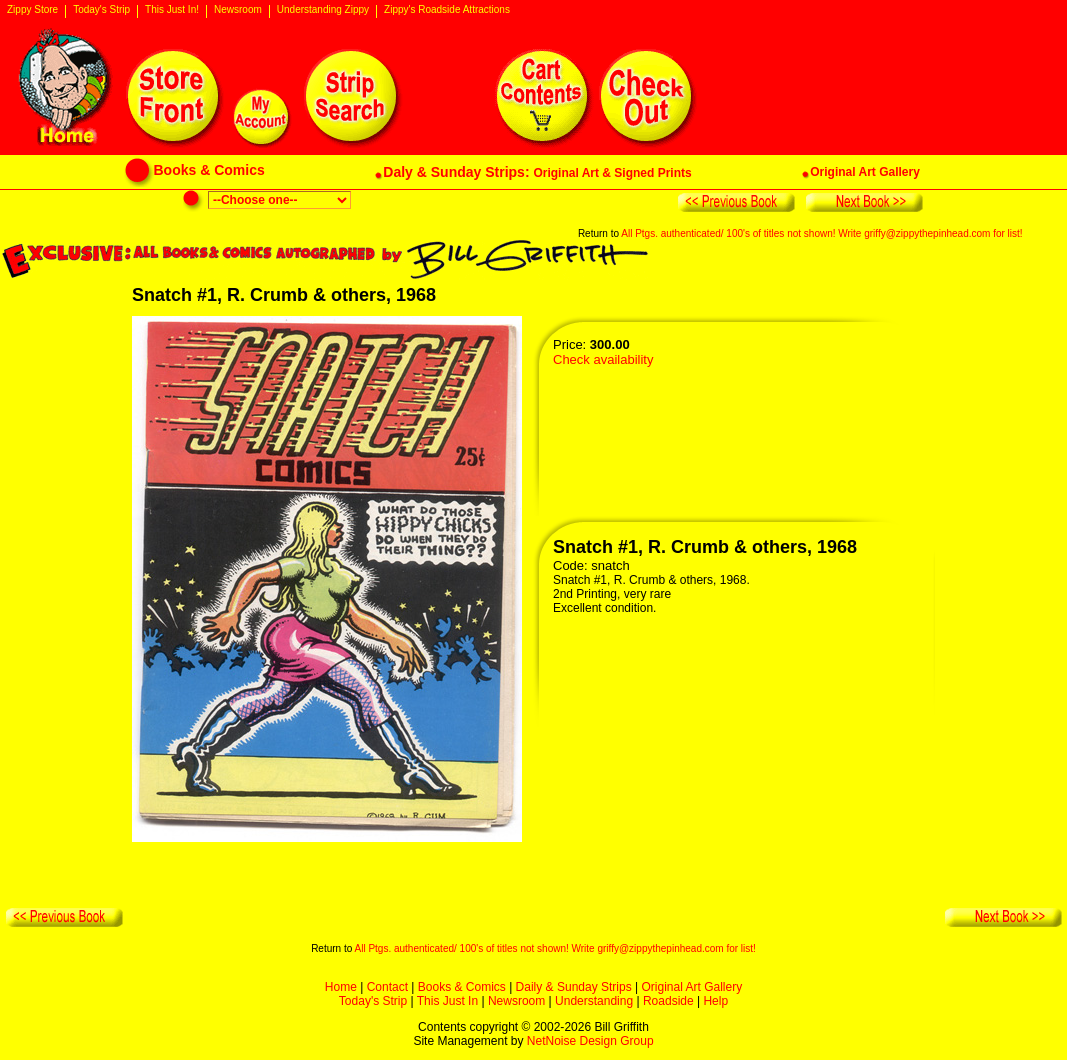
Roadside (668, 1001)
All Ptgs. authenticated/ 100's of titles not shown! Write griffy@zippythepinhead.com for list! (821, 233)
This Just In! (172, 10)
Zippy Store (32, 10)
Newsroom (238, 10)
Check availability (603, 359)
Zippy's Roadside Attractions (447, 10)
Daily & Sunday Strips (574, 987)
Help (715, 1001)
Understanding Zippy (323, 10)
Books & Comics (462, 987)
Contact (387, 987)
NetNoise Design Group (590, 1041)
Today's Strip (101, 10)
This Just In (447, 1001)
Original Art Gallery (691, 987)
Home (341, 987)
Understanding (594, 1001)
